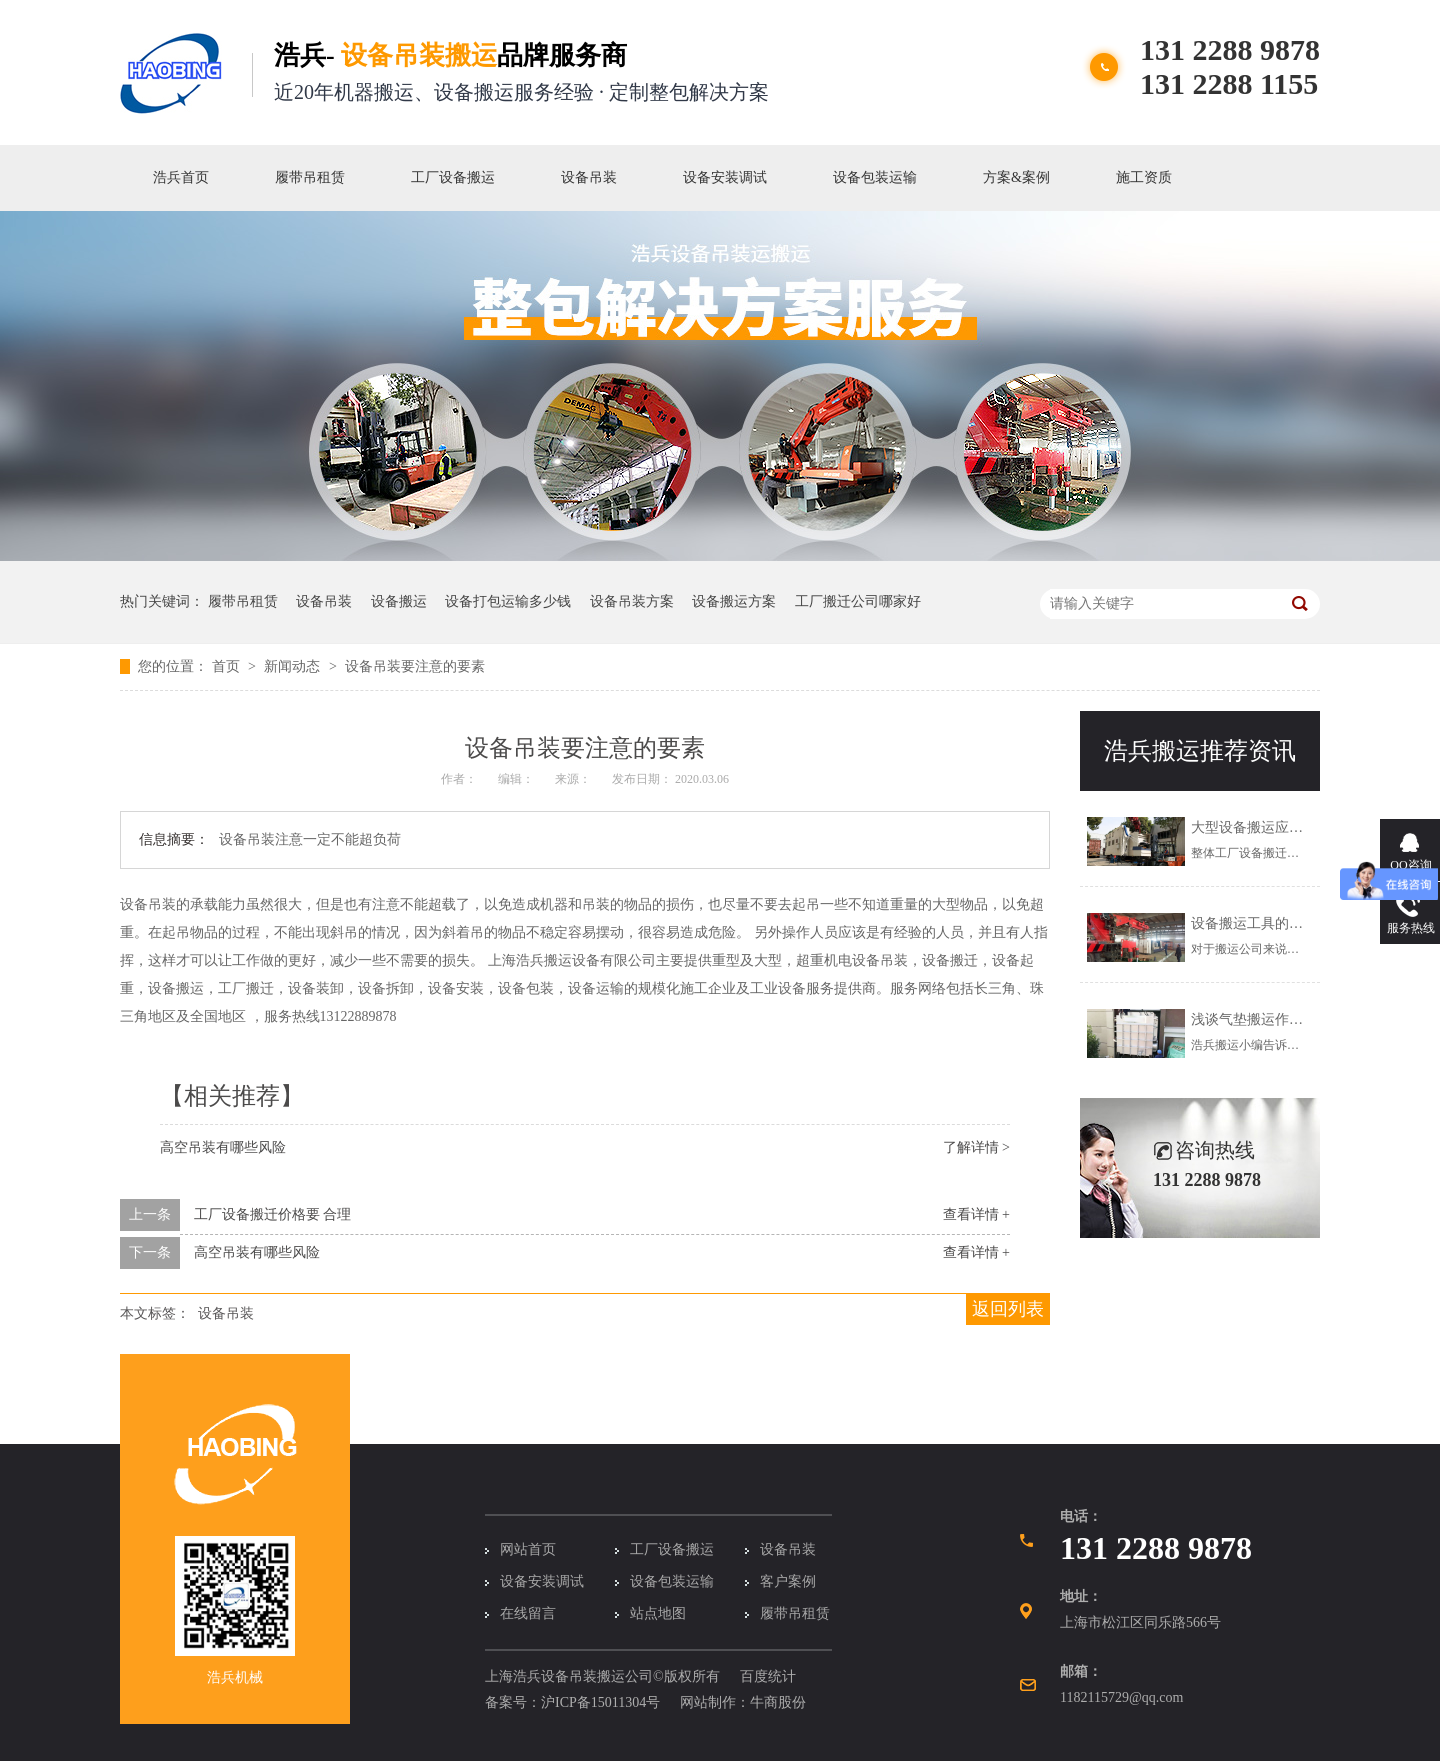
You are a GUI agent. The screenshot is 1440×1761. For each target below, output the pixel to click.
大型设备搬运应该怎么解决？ (1282, 827)
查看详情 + (976, 1214)
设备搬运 (399, 601)
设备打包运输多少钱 (508, 601)
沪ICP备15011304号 (600, 1702)
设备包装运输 (875, 177)
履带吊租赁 (310, 177)
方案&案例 (1016, 177)
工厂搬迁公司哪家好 (858, 601)
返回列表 (1008, 1309)
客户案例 (788, 1581)
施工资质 (1144, 177)
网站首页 (528, 1549)
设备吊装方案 (632, 601)
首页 (228, 666)
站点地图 (658, 1613)
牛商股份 (778, 1702)
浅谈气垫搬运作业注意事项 (1275, 1019)
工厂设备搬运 (453, 177)
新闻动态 (294, 666)
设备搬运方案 (734, 601)
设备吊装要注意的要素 (415, 666)
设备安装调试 (725, 177)
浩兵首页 (181, 177)
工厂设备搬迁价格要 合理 (273, 1214)
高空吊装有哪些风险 (223, 1147)
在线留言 (528, 1613)
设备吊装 (589, 177)
